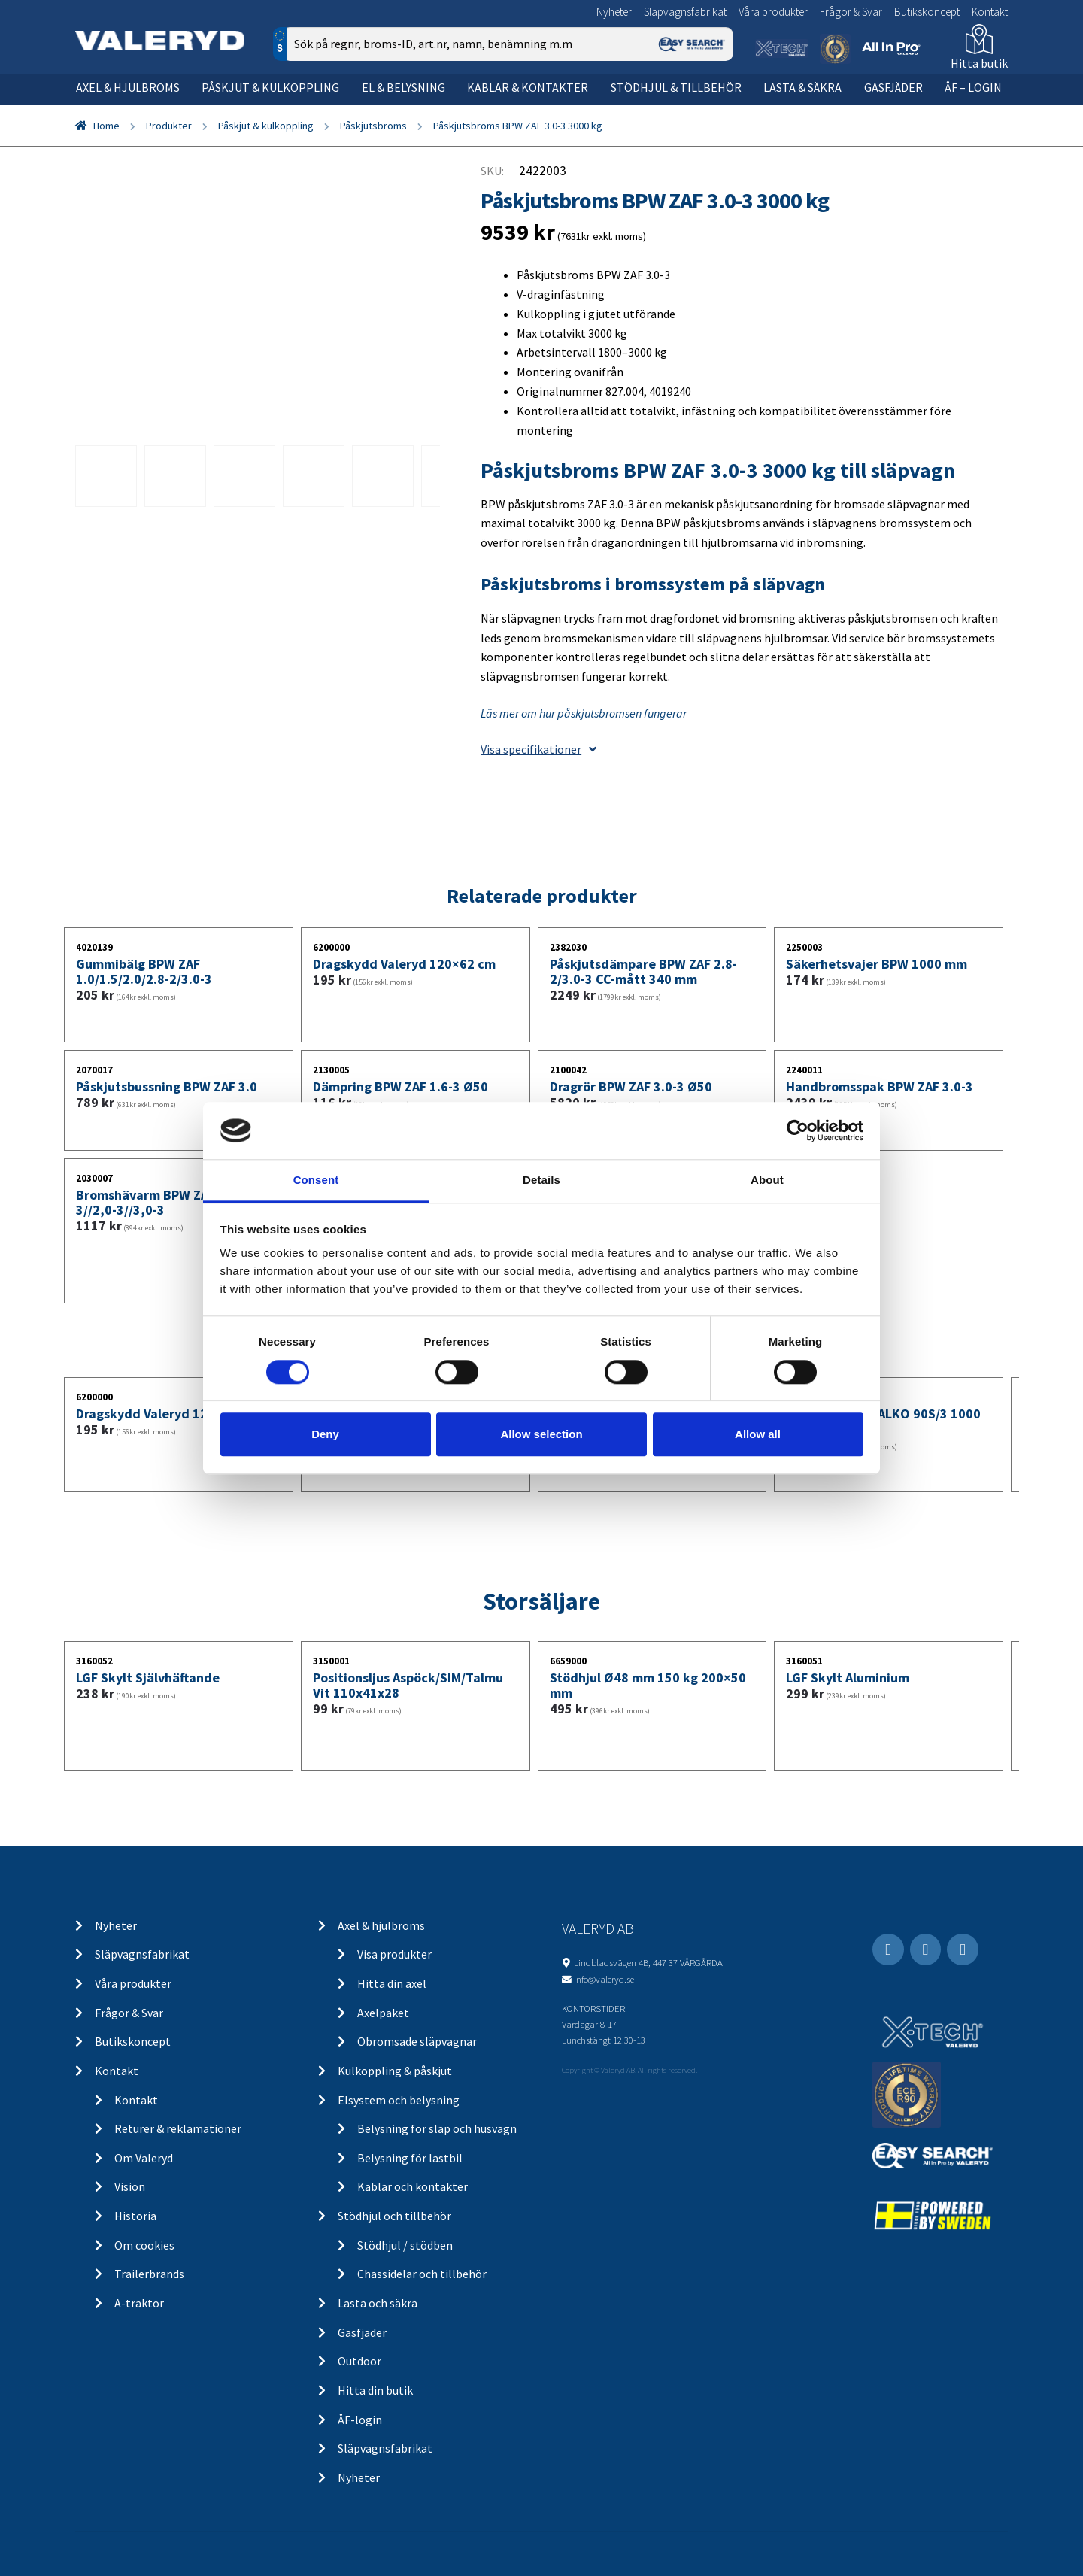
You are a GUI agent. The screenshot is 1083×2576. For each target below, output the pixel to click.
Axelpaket (383, 2012)
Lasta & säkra (802, 87)
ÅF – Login (973, 87)
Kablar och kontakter (412, 2186)
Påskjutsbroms (373, 125)
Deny (325, 1434)
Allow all (758, 1434)
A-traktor (139, 2303)
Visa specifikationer (538, 749)
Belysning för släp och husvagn (437, 2128)
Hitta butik (979, 63)
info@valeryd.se (604, 1979)
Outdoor (359, 2360)
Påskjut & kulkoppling (270, 87)
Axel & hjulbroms (128, 87)
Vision (129, 2186)
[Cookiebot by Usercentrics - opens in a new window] (797, 1130)
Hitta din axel (391, 1983)
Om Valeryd (143, 2157)
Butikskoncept (927, 12)
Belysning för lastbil (410, 2157)
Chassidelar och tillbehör (422, 2273)
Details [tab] (541, 1180)
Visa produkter (394, 1954)
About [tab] (767, 1180)
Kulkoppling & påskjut (395, 2070)
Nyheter (614, 12)
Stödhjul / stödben (405, 2245)
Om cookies (144, 2245)
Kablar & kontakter (527, 87)
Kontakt (990, 12)
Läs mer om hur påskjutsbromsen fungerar (584, 713)
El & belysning (403, 87)
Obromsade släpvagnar (417, 2041)
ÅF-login (360, 2419)
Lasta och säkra (377, 2303)
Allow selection (541, 1434)
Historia (135, 2215)
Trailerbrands (149, 2273)
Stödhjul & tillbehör (676, 87)
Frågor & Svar (851, 12)
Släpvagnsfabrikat (685, 12)
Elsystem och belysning (399, 2099)
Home (106, 125)
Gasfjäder (893, 87)
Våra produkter (773, 12)
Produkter (169, 125)
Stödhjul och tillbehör (394, 2215)
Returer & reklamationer (177, 2128)
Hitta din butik (375, 2390)
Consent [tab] (316, 1180)
